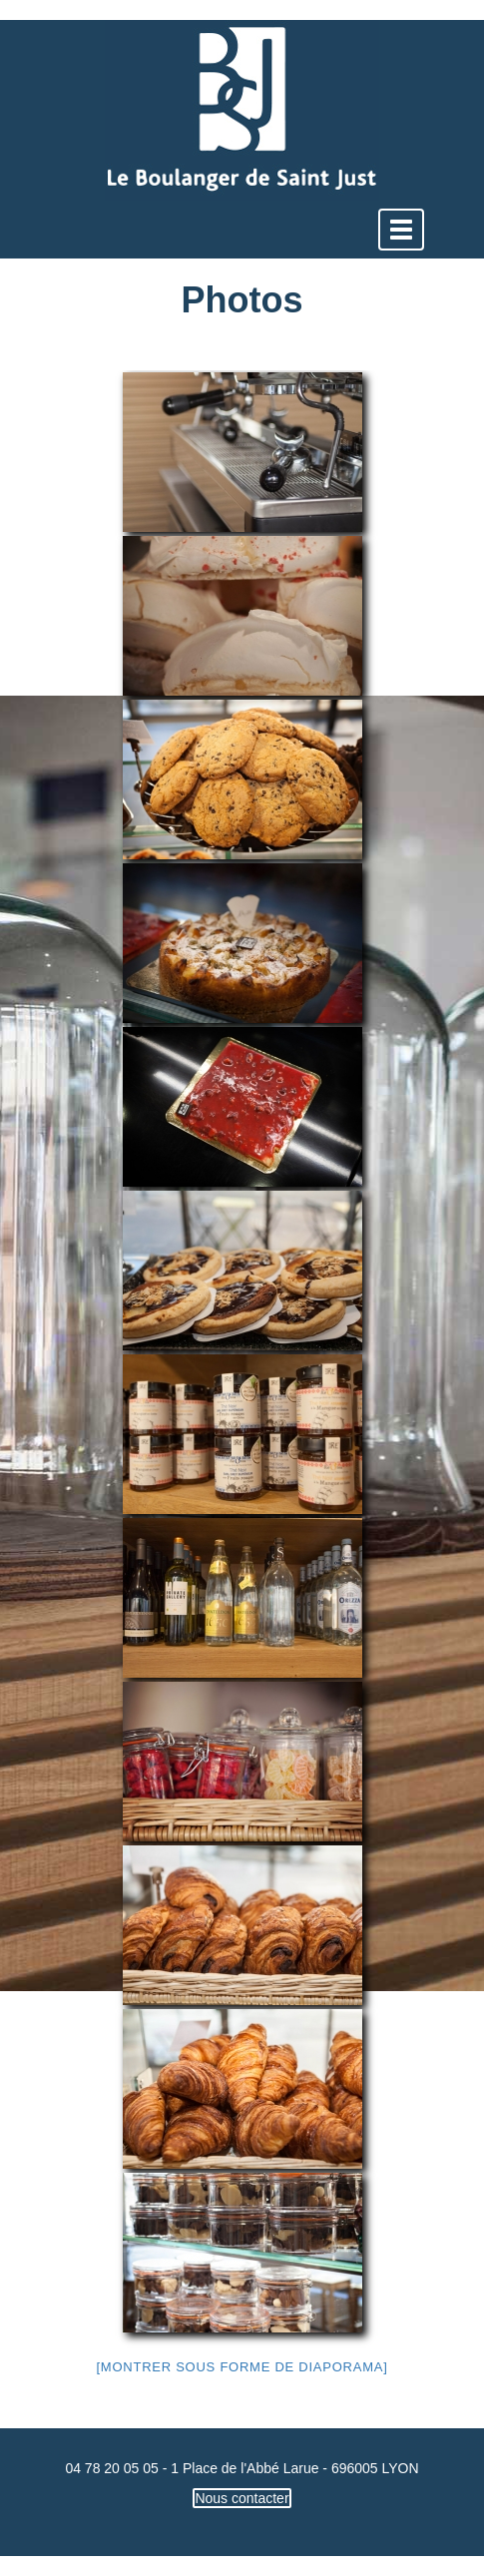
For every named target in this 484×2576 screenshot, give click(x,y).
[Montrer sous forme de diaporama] (242, 2366)
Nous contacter (241, 2498)
